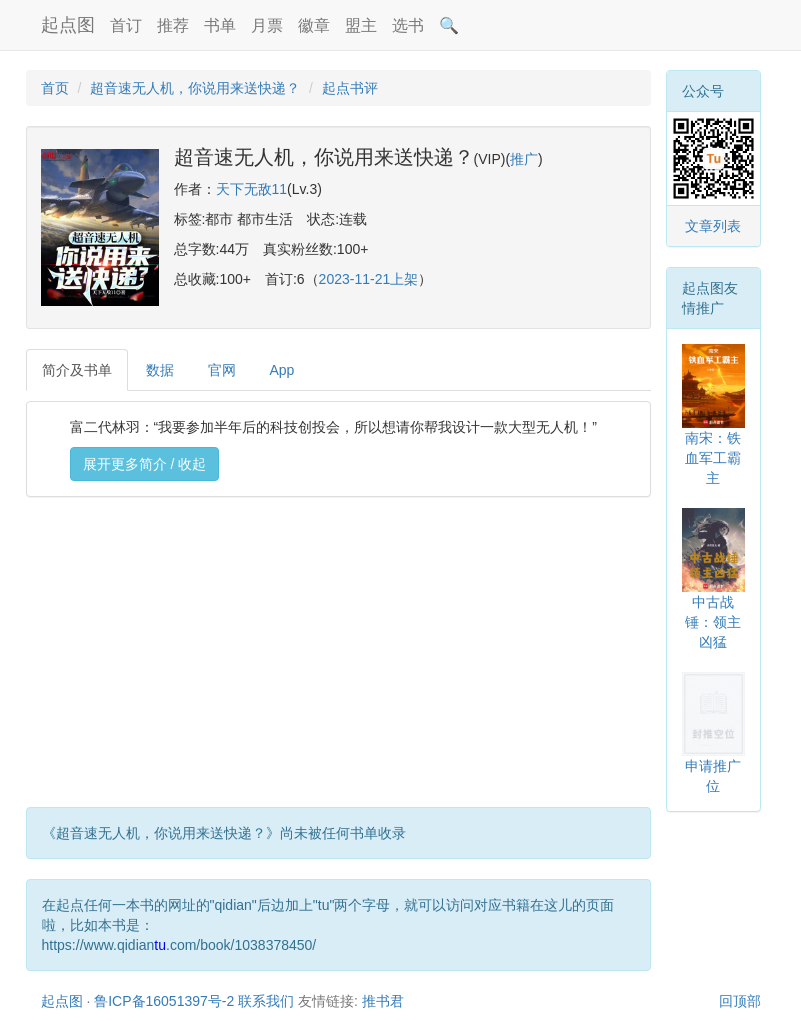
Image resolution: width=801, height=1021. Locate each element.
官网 (222, 370)
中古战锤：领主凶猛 (713, 622)
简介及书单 (77, 370)
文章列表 (713, 226)
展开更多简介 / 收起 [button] (145, 464)
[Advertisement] (338, 657)
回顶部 (740, 1001)
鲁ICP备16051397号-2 (164, 1001)
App (282, 370)
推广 (524, 159)
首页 (55, 88)
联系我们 (266, 1001)
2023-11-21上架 (369, 279)
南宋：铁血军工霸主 (713, 458)
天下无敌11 (252, 189)
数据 (160, 370)
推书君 (383, 1001)
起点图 (68, 25)
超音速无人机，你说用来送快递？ (195, 88)
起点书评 (350, 88)
